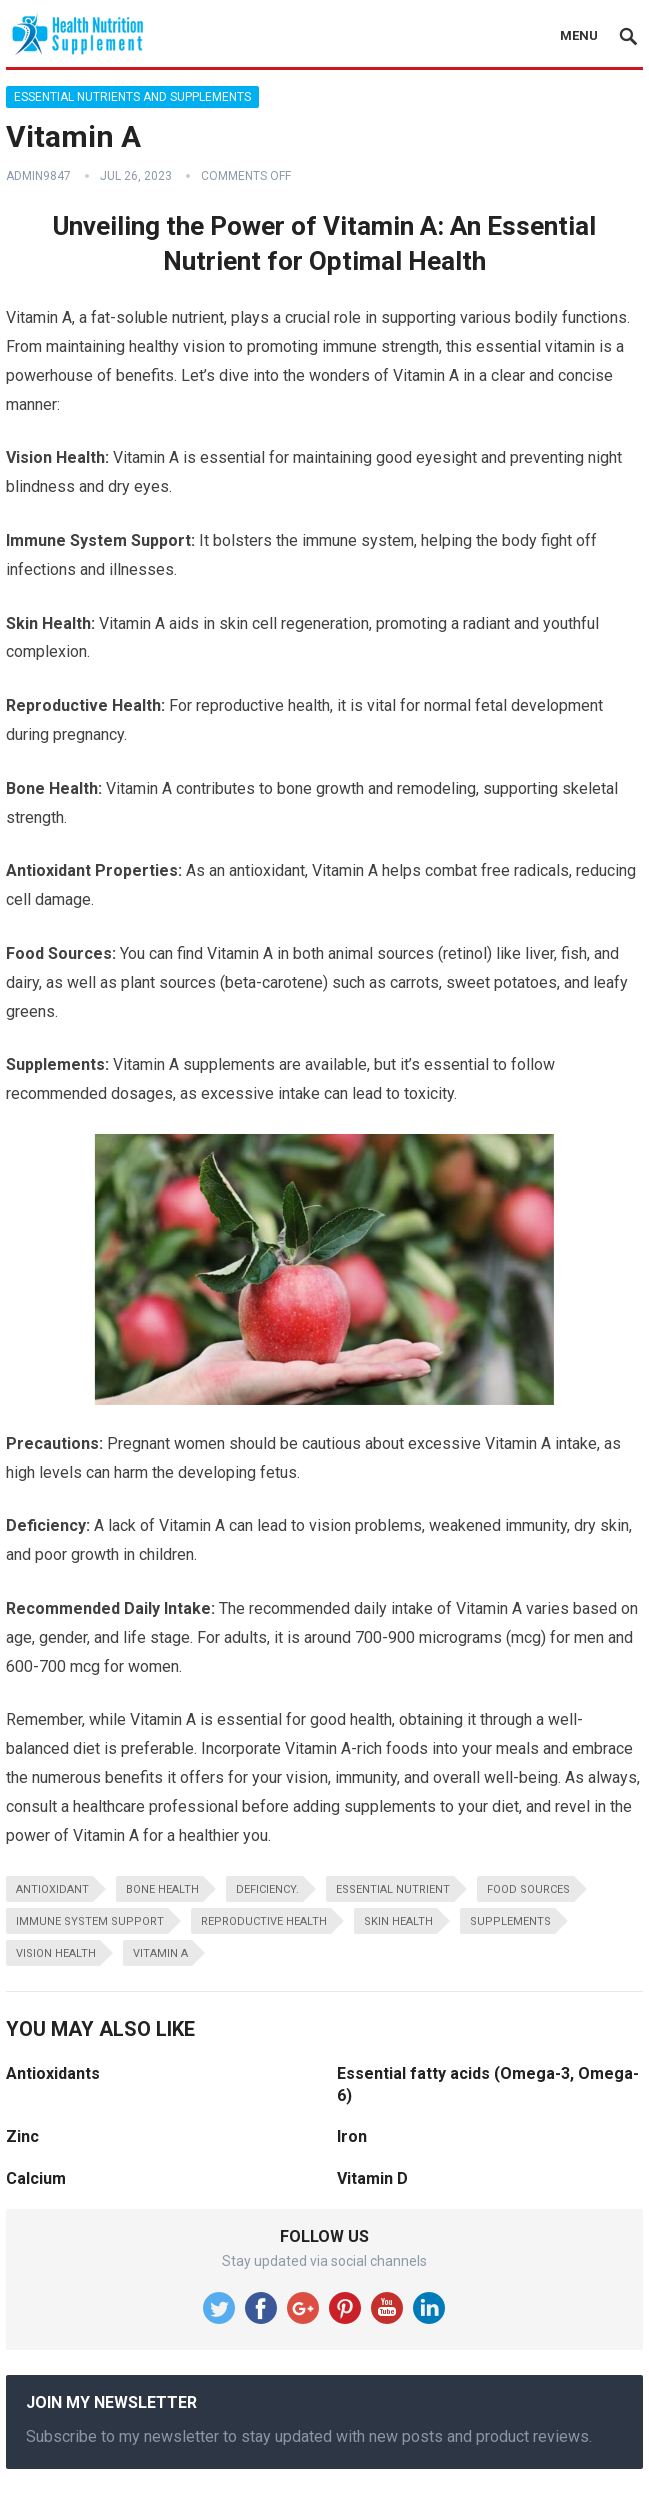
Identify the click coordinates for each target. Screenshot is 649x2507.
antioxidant (52, 1889)
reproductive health (264, 1921)
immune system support (90, 1921)
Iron (352, 2136)
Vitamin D (372, 2178)
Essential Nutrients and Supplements (132, 97)
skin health (398, 1921)
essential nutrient (393, 1889)
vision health (56, 1953)
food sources (528, 1889)
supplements (510, 1921)
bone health (162, 1889)
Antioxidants (53, 2073)
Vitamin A (160, 1953)
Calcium (36, 2178)
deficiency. (267, 1889)
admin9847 (38, 176)
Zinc (22, 2136)
